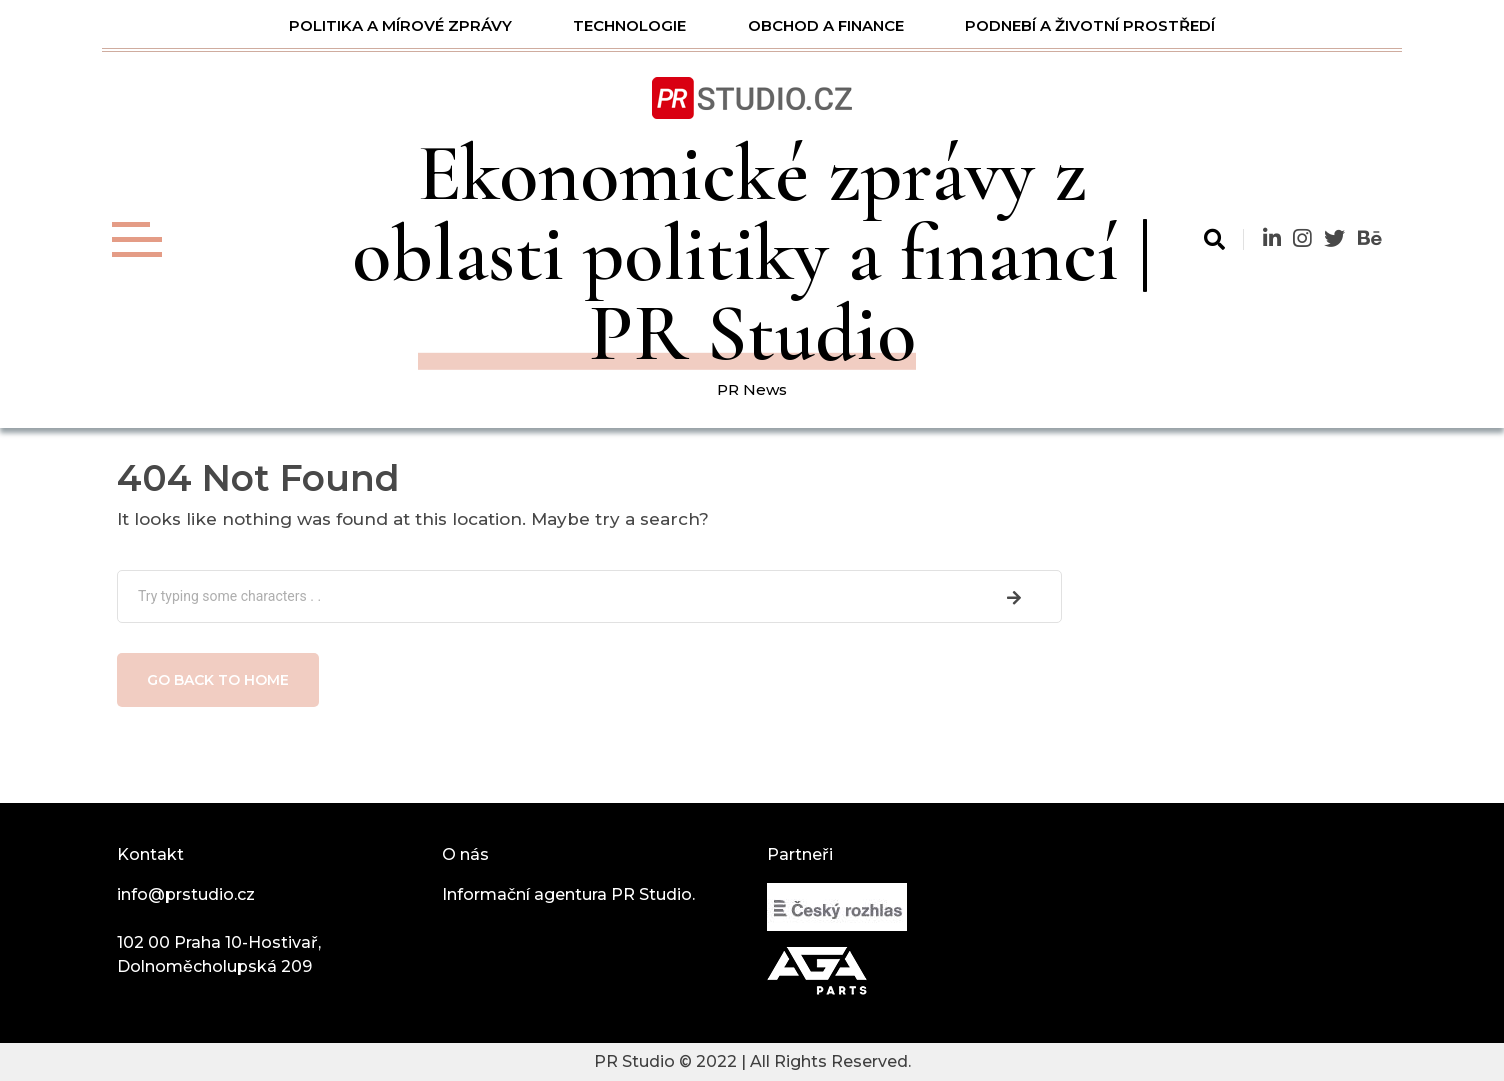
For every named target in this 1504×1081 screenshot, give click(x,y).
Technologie (629, 25)
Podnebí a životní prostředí (1090, 25)
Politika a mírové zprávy (400, 25)
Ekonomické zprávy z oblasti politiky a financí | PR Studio (752, 253)
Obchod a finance (826, 25)
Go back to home (218, 680)
